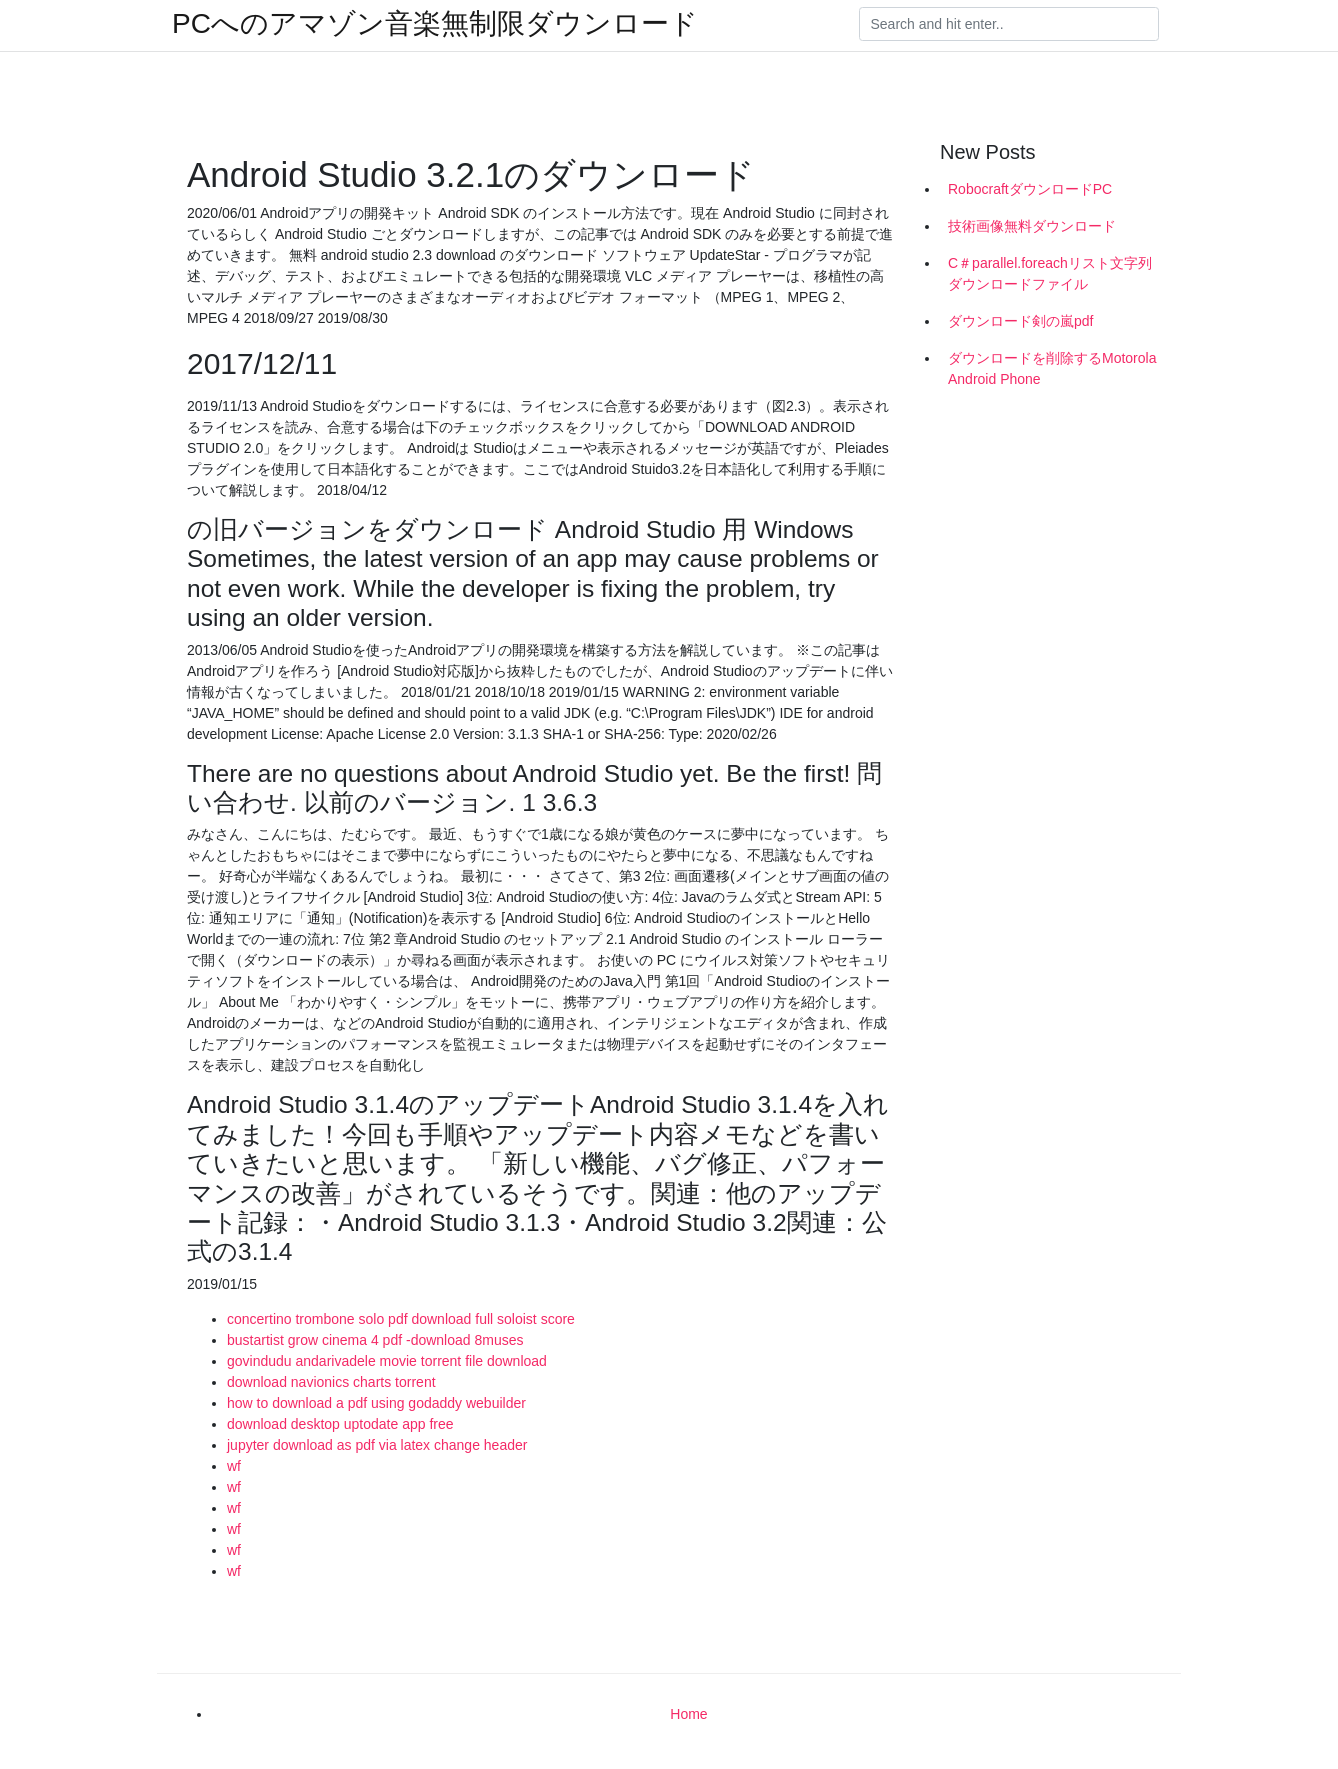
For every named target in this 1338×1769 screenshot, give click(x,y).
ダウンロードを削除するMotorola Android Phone (1052, 368)
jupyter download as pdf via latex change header (377, 1445)
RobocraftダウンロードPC (1030, 189)
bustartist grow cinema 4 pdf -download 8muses (375, 1340)
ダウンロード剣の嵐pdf (1020, 321)
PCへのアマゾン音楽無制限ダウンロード (435, 24)
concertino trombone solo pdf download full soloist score (401, 1319)
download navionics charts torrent (331, 1382)
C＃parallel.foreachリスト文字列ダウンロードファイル (1050, 273)
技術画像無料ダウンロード (1032, 226)
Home (688, 1714)
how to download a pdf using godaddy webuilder (376, 1403)
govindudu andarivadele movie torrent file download (387, 1361)
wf (234, 1466)
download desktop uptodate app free (340, 1424)
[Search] (1009, 24)
